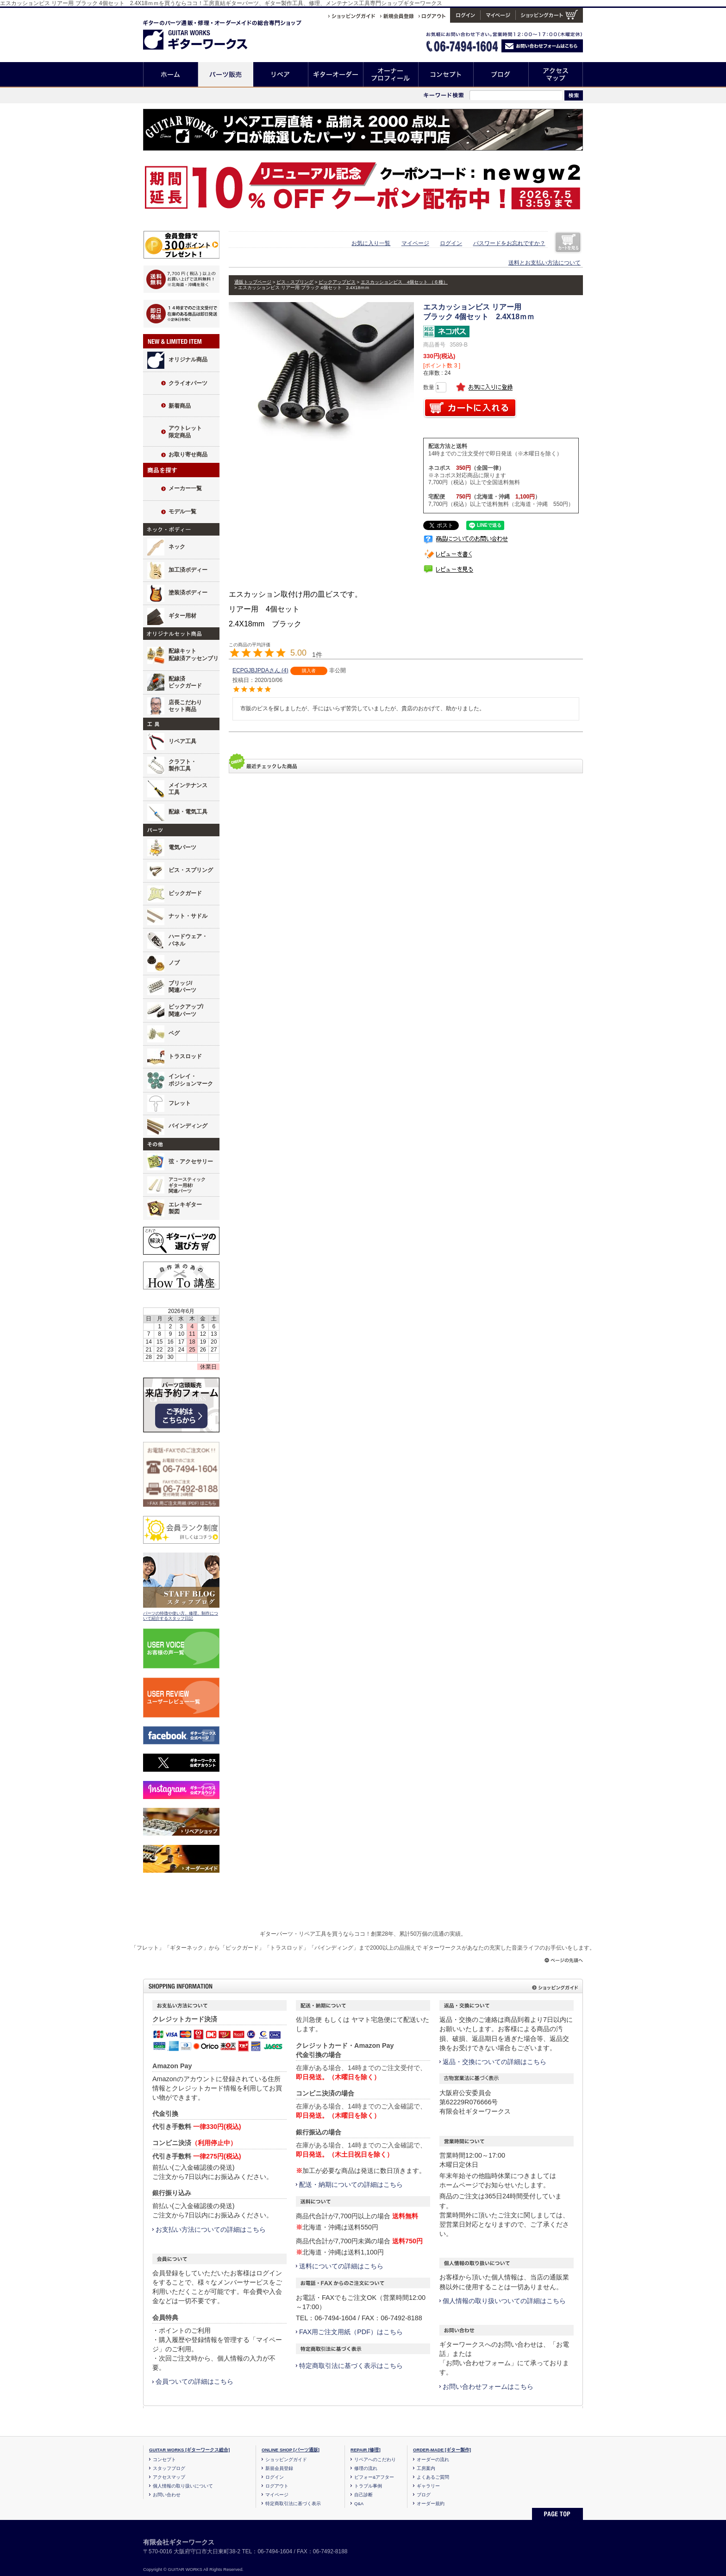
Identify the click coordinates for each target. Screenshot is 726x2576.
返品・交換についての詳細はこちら (494, 2061)
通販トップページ (252, 281)
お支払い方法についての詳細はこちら (211, 2229)
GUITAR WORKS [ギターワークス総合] (189, 2449)
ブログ (501, 74)
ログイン (451, 243)
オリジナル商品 (188, 359)
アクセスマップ (556, 74)
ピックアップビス (337, 281)
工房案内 (426, 2468)
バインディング (188, 1126)
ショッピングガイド (286, 2459)
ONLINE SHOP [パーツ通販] (290, 2449)
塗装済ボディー (188, 592)
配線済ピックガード (185, 682)
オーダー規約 (430, 2503)
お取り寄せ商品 (188, 454)
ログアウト (276, 2485)
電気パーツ (182, 847)
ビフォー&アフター (374, 2477)
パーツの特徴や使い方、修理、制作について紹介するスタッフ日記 (180, 1616)
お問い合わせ (167, 2494)
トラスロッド (185, 1056)
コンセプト (446, 74)
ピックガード (185, 893)
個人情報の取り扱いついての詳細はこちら (504, 2301)
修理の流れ (365, 2468)
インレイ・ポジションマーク (191, 1080)
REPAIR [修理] (365, 2449)
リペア (280, 74)
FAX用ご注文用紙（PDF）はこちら (351, 2332)
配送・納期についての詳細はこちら (351, 2184)
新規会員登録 (279, 2468)
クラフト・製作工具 (182, 765)
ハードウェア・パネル (188, 940)
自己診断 (363, 2494)
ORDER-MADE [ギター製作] (442, 2449)
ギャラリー (428, 2485)
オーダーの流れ (433, 2459)
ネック (177, 546)
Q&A (358, 2503)
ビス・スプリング (191, 870)
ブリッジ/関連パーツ (182, 987)
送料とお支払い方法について (544, 262)
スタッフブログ (169, 2468)
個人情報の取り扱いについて (183, 2485)
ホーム (170, 74)
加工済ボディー (188, 570)
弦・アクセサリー (191, 1161)
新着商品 (180, 406)
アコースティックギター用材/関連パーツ (187, 1185)
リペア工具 (182, 741)
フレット (180, 1103)
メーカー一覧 (185, 488)
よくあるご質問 (433, 2477)
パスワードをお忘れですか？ (509, 243)
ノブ (174, 963)
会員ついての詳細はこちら (194, 2381)
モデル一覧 (182, 511)
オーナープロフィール (391, 74)
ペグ (174, 1033)
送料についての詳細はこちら (341, 2266)
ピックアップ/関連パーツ (186, 1010)
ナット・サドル (188, 916)
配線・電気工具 (188, 811)
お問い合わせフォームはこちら (488, 2386)
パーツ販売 (225, 74)
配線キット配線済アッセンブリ (194, 655)
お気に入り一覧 (370, 243)
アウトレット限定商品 (185, 432)
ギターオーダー (335, 74)
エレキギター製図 (185, 1208)
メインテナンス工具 (188, 789)
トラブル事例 (368, 2485)
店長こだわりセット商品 (185, 706)
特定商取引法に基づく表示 (293, 2503)
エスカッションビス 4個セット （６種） (404, 281)
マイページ (415, 243)
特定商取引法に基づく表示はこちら (351, 2365)
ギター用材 (182, 615)
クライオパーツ (188, 383)
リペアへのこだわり (375, 2459)
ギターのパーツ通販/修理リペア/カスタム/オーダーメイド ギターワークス (205, 33)
